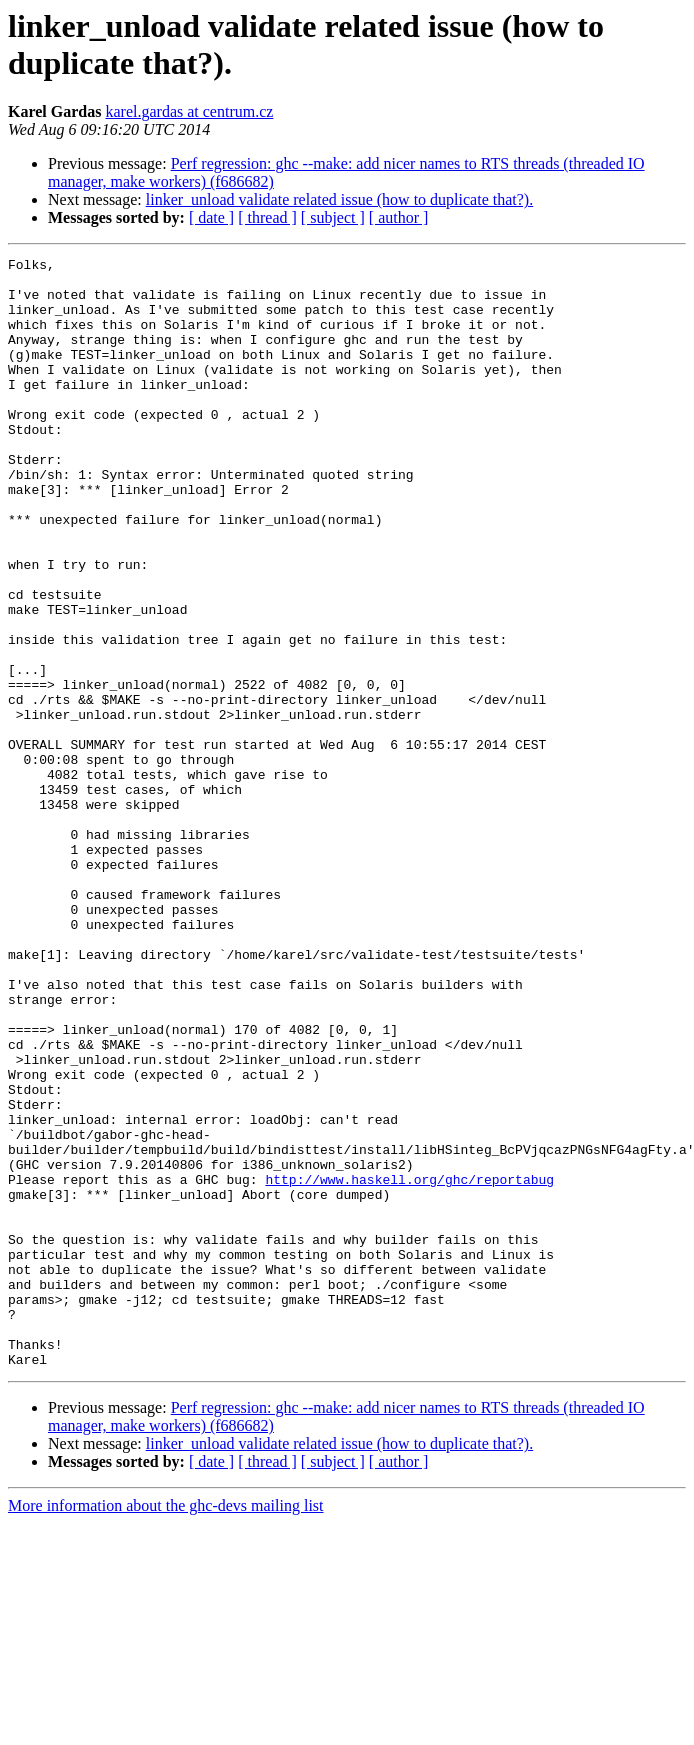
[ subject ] (333, 217)
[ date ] (211, 217)
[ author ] (399, 217)
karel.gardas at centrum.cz (189, 111)
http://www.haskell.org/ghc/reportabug (409, 1365)
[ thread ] (267, 217)
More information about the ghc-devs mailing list (166, 1727)
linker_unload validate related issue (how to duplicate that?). (339, 199)
